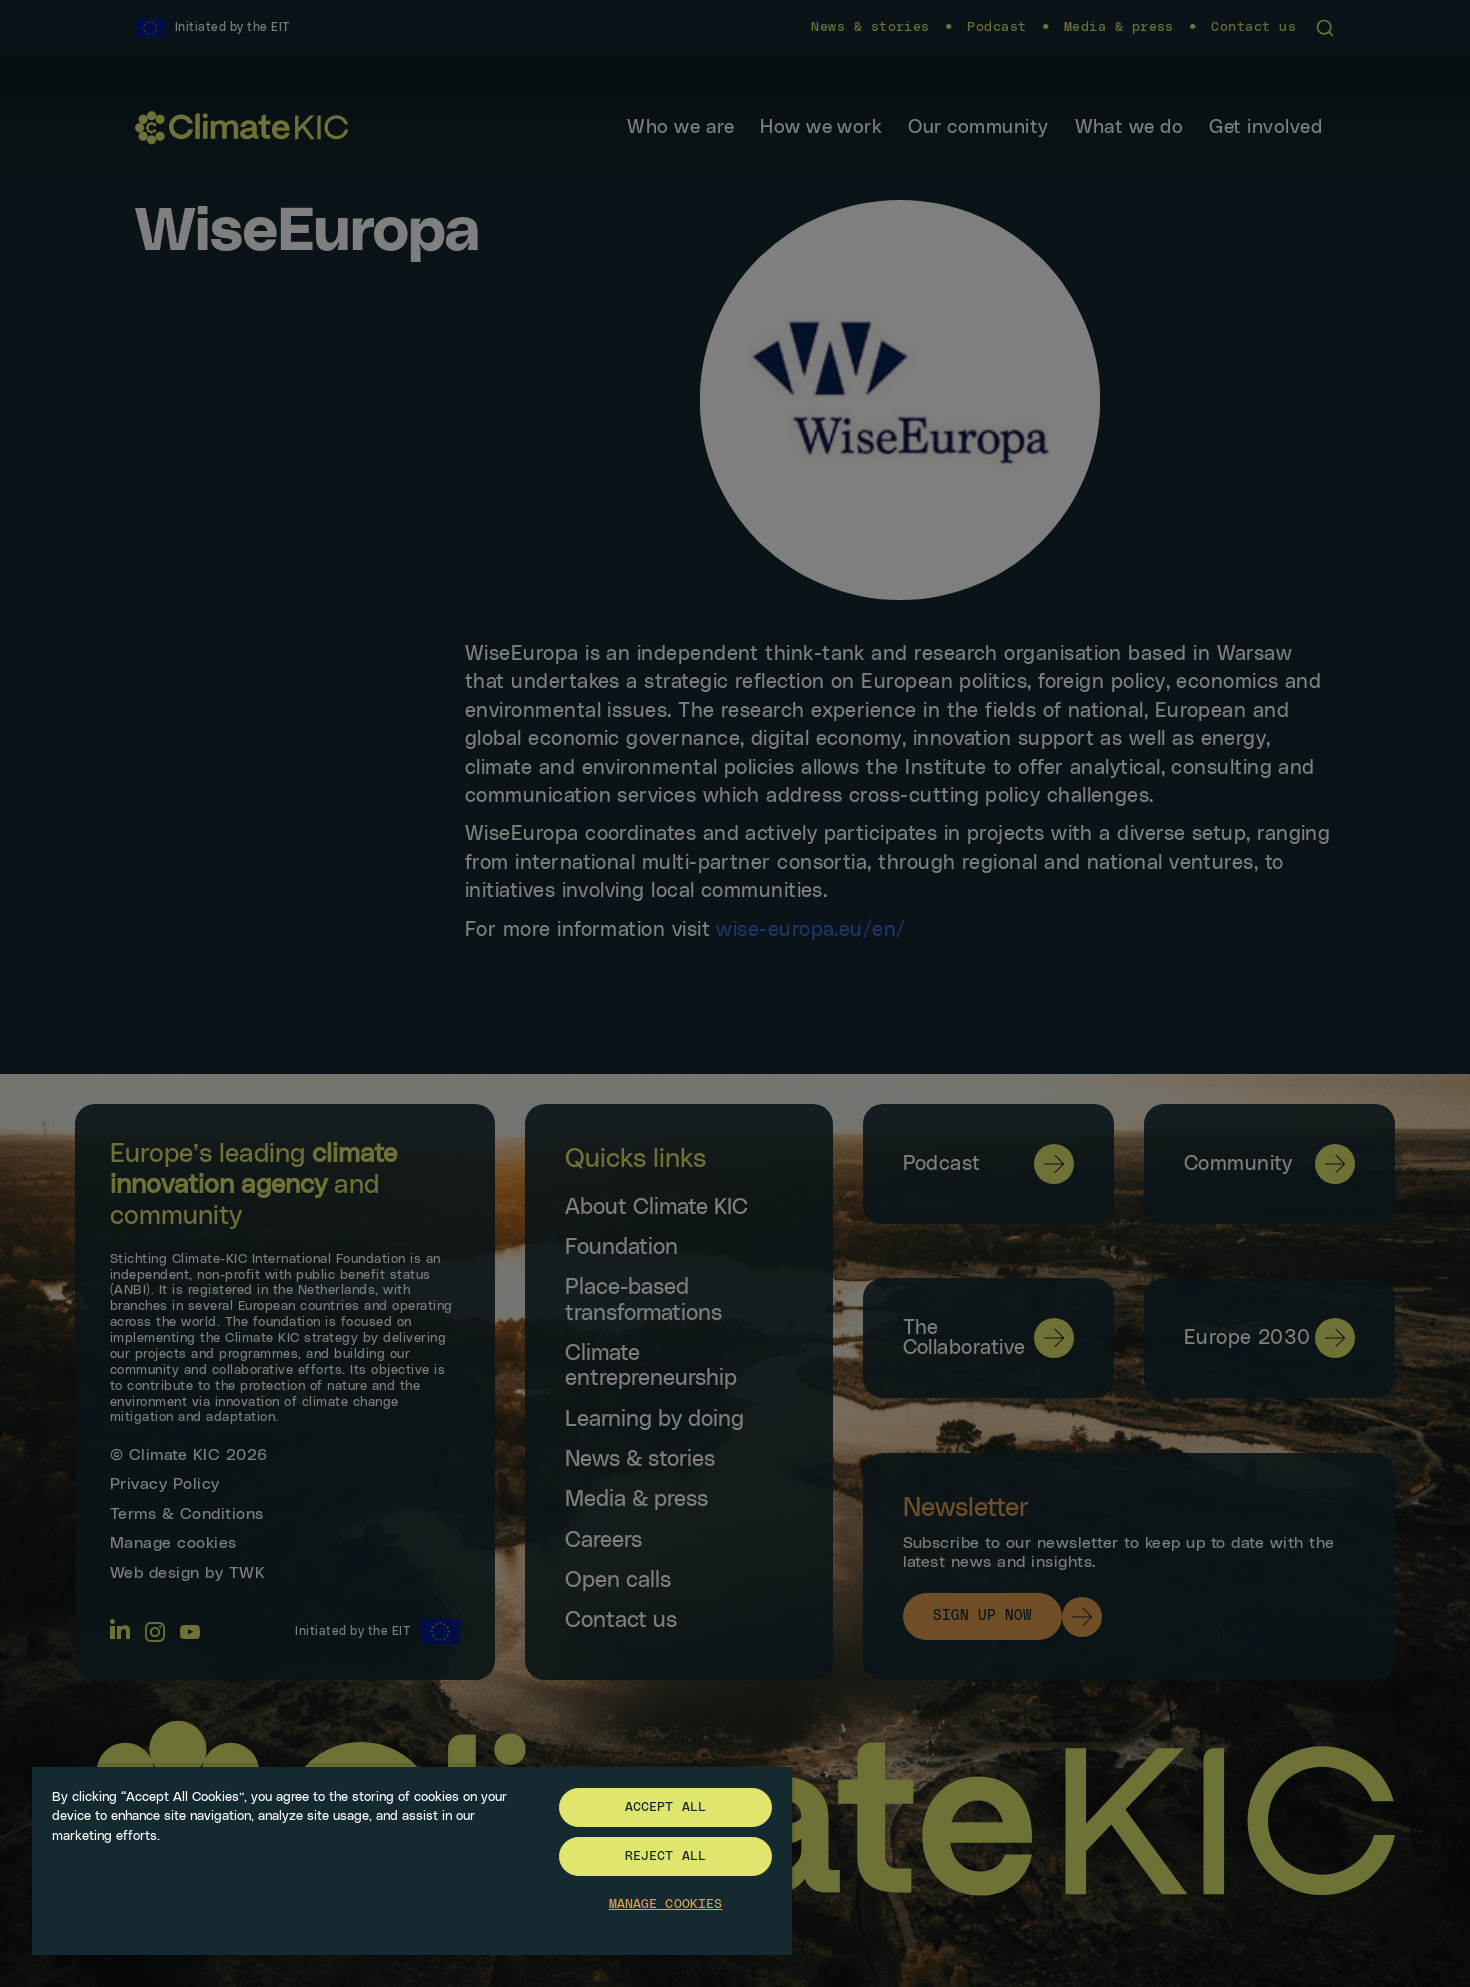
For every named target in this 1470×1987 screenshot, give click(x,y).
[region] (412, 1860)
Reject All (665, 1856)
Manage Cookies (666, 1904)
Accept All (665, 1807)
